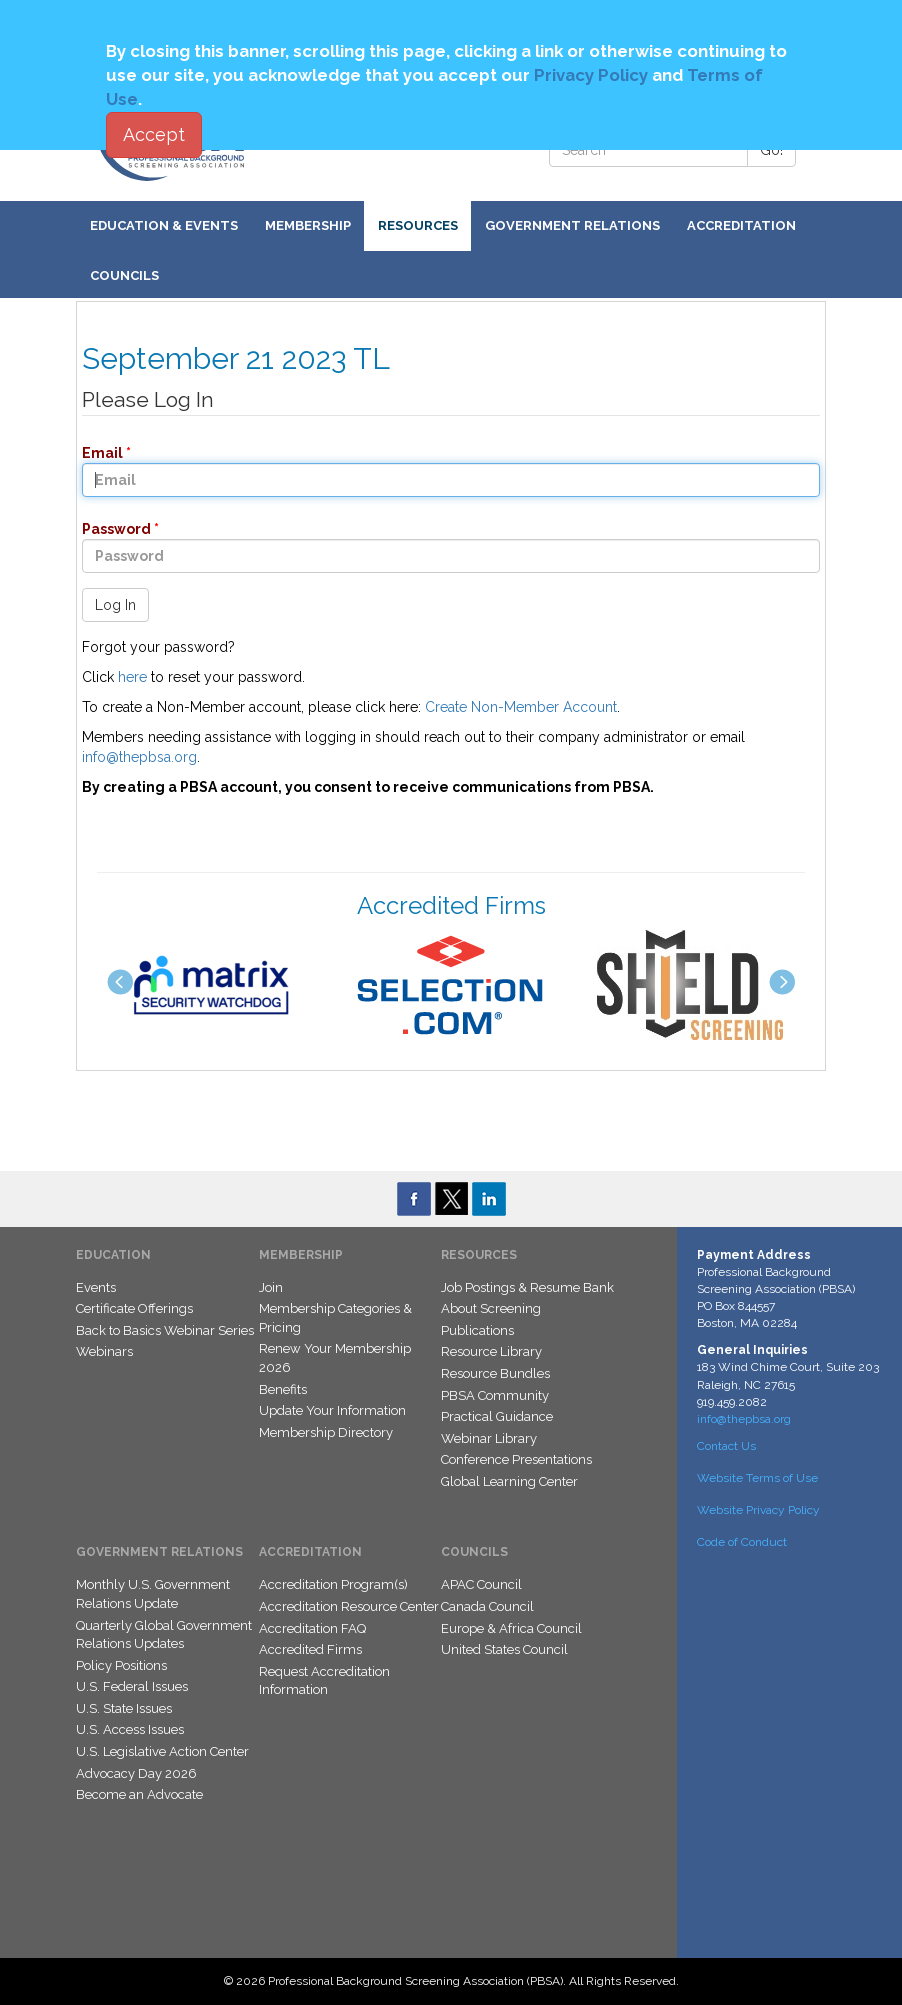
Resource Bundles (495, 1373)
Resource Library (491, 1351)
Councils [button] (124, 275)
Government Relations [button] (572, 225)
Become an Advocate (139, 1794)
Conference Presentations (516, 1459)
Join (271, 1287)
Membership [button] (308, 225)
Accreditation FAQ (312, 1628)
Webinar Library (489, 1438)
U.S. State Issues (124, 1708)
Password (110, 529)
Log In (115, 605)
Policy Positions (121, 1665)
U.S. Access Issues (130, 1729)
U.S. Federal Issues (132, 1686)
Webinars (104, 1351)
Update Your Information (332, 1410)
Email (96, 453)
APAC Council (481, 1584)
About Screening (491, 1308)
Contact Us (726, 1446)
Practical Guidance (497, 1416)
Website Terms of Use (757, 1478)
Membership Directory (326, 1432)
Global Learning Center (509, 1481)
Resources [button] (418, 225)
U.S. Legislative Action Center (162, 1751)
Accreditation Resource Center (349, 1606)
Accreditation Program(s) (333, 1584)
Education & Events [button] (164, 225)
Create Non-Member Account (521, 707)
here (132, 677)
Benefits (283, 1389)
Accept (154, 134)
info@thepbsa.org (139, 757)
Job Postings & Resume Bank (527, 1287)
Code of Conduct (742, 1542)
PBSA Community (495, 1395)
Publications (477, 1330)
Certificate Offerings (134, 1308)
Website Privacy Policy (758, 1510)
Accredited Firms (310, 1649)
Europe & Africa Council (511, 1628)
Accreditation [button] (741, 225)
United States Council (504, 1649)
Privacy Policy (591, 75)
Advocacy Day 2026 (136, 1773)
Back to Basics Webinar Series (165, 1330)
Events (96, 1287)
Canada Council (487, 1606)
